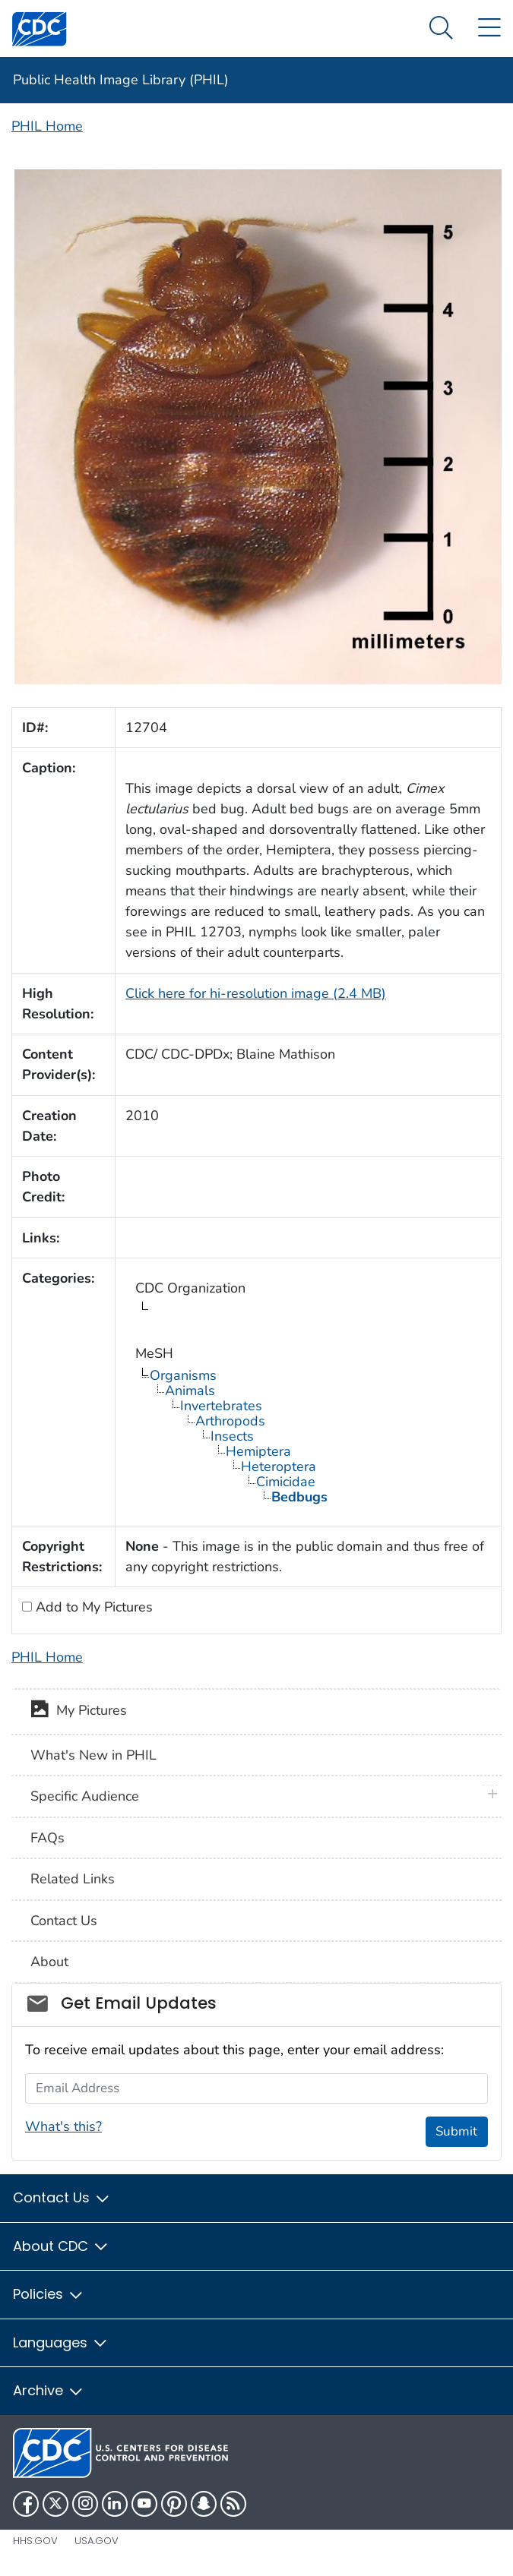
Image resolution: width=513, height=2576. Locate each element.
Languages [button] (61, 2342)
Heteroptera (278, 1466)
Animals (190, 1390)
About (49, 1962)
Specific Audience (84, 1796)
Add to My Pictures (92, 1607)
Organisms (183, 1375)
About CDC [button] (61, 2246)
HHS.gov (35, 2540)
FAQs (47, 1838)
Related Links (72, 1879)
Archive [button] (48, 2390)
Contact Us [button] (62, 2197)
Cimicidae (285, 1482)
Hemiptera (258, 1451)
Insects (232, 1436)
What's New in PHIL (93, 1755)
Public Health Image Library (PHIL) (121, 80)
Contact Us (63, 1920)
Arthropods (230, 1421)
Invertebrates (221, 1406)
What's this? (63, 2126)
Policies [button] (48, 2293)
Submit (456, 2131)
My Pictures (78, 1712)
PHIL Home (47, 126)
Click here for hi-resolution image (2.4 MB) (255, 993)
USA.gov (96, 2540)
